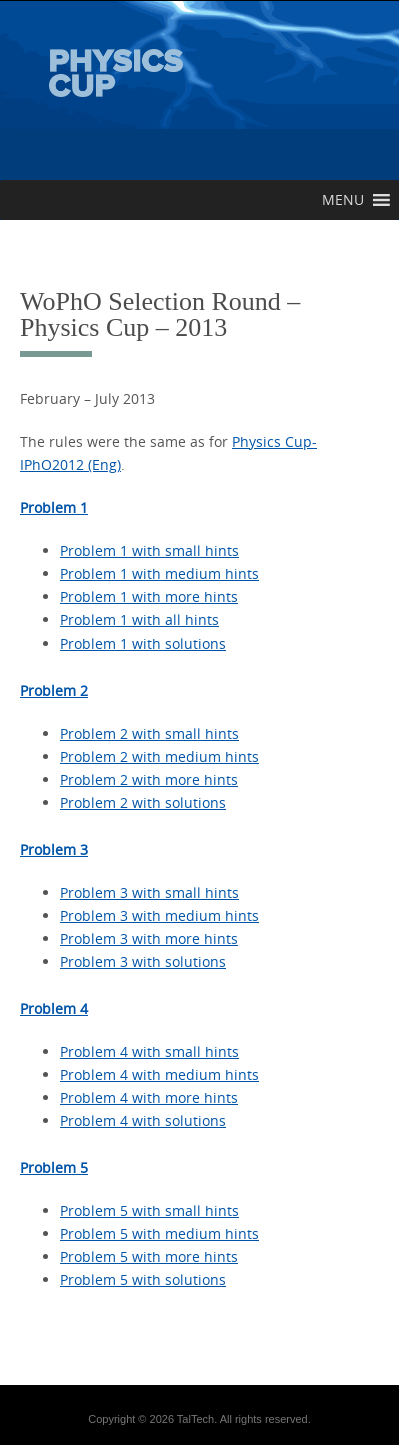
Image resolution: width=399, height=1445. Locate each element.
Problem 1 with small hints (149, 550)
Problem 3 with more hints (149, 938)
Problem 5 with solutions (143, 1279)
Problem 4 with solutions (143, 1120)
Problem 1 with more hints (149, 596)
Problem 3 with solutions (143, 961)
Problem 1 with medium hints (159, 573)
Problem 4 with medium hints (159, 1074)
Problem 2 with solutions (143, 802)
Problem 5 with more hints (149, 1256)
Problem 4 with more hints (149, 1097)
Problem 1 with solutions (143, 643)
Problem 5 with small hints (149, 1210)
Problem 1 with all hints (139, 619)
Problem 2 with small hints (149, 733)
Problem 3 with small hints (149, 892)
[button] (343, 200)
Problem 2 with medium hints (159, 756)
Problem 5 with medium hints (159, 1233)
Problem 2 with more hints (149, 779)
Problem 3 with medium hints (159, 915)
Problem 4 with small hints (149, 1051)
